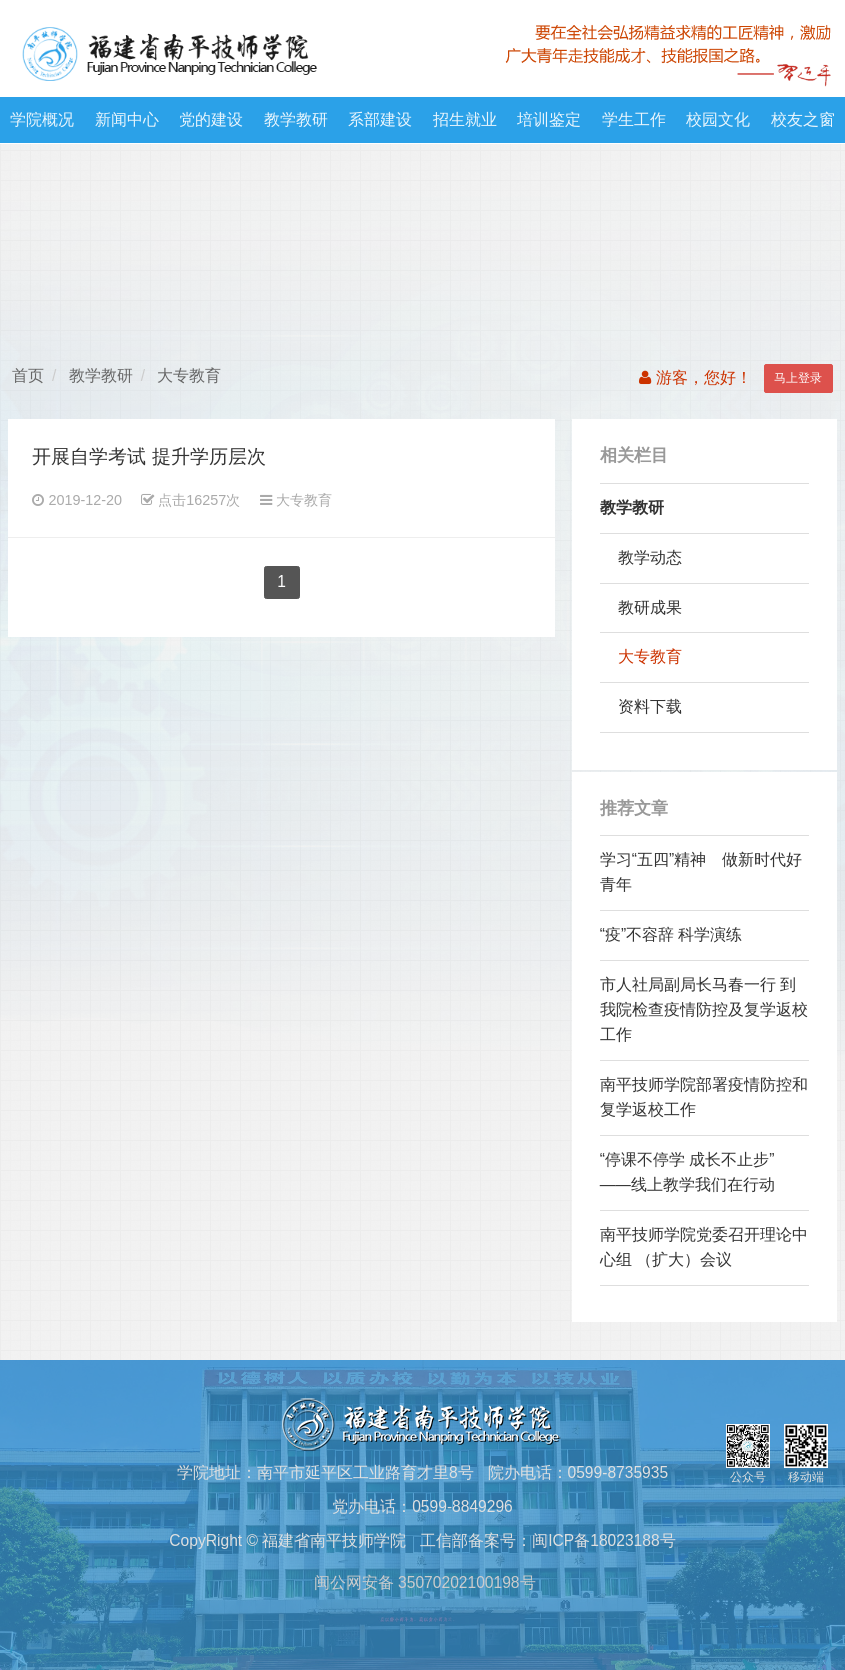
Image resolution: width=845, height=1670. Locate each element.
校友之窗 (803, 119)
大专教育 (189, 375)
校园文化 (718, 119)
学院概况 (42, 119)
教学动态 (650, 557)
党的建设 (211, 119)
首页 (28, 375)
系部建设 (380, 119)
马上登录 (798, 378)
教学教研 (296, 119)
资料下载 (650, 706)
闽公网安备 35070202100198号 (422, 1582)
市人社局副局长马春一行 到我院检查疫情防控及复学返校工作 (704, 1009)
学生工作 (634, 119)
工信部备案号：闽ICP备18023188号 (547, 1540)
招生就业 (465, 119)
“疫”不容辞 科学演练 (671, 934)
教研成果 (650, 607)
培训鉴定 (549, 119)
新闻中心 (127, 119)
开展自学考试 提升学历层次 (148, 456)
